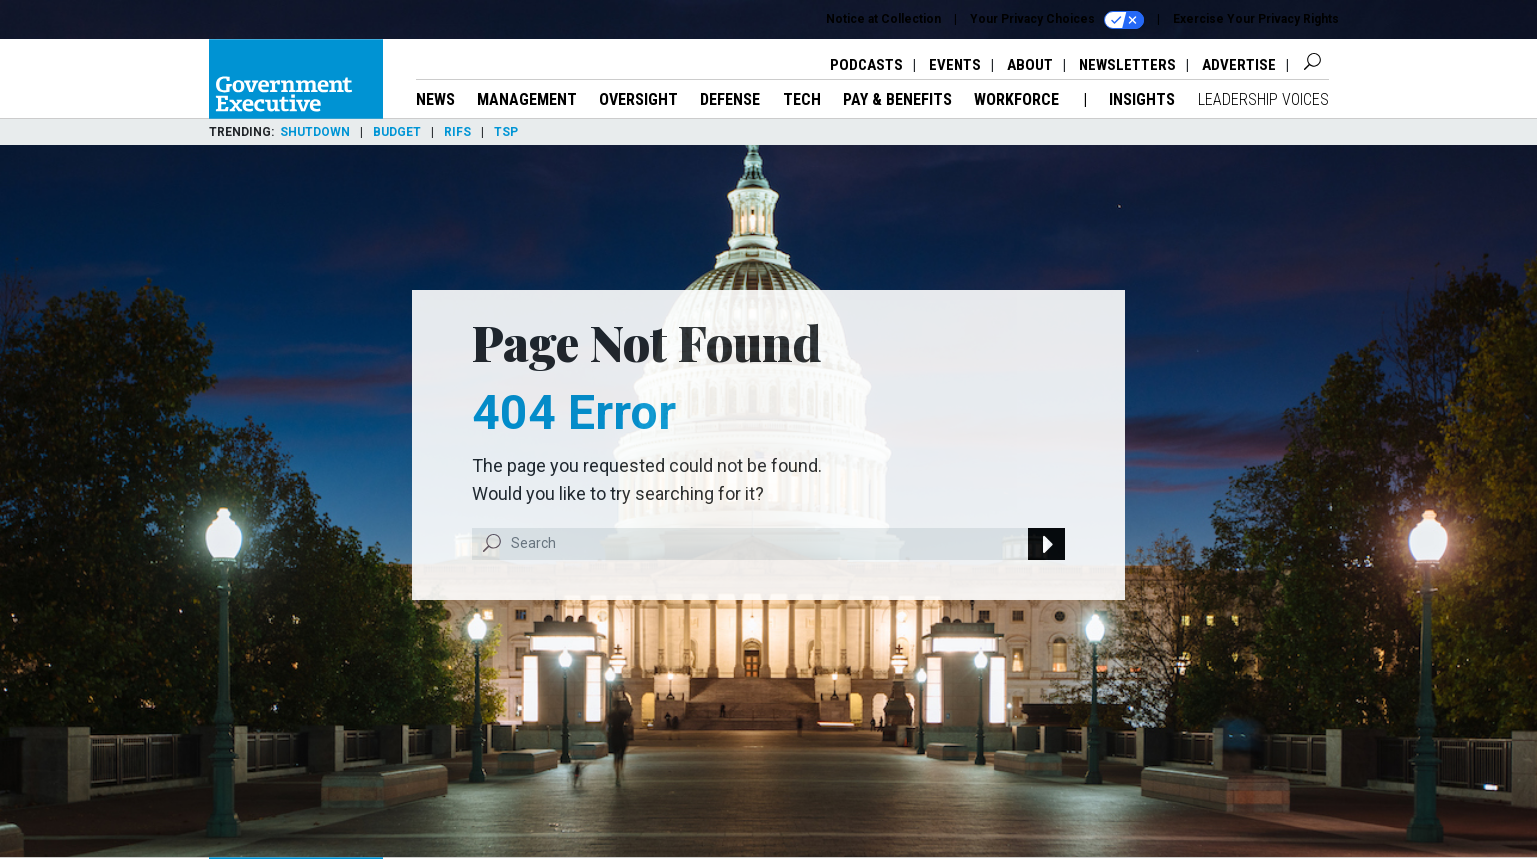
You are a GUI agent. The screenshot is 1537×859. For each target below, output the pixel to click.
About (1030, 65)
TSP (506, 132)
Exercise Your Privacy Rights (1256, 19)
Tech (802, 99)
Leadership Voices (1263, 99)
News (435, 99)
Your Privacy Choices (1057, 20)
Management (527, 99)
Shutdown (315, 132)
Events (955, 65)
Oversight (638, 99)
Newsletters (1127, 65)
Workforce (1018, 99)
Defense (730, 99)
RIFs (457, 132)
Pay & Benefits (897, 99)
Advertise (1239, 65)
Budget (397, 132)
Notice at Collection (883, 19)
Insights (1142, 99)
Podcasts (866, 65)
